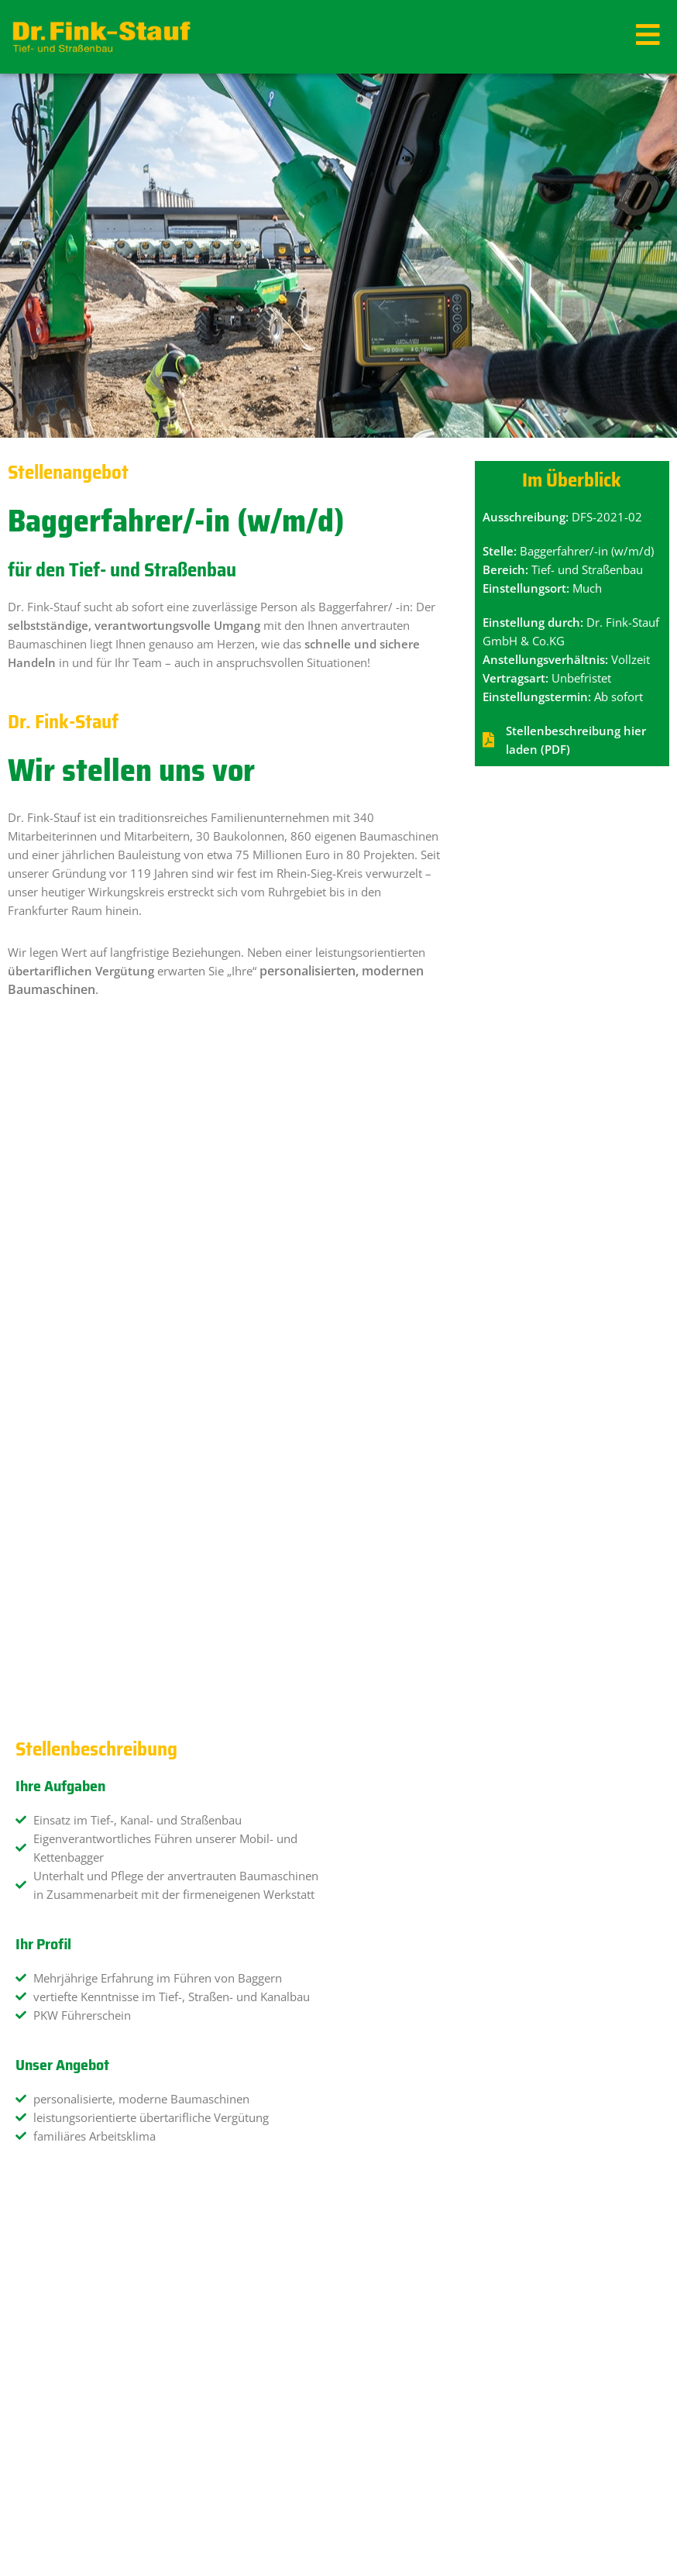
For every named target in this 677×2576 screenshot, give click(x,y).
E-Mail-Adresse (59, 1994)
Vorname (44, 1923)
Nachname (380, 1923)
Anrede (39, 1853)
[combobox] (504, 2022)
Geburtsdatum (390, 1994)
